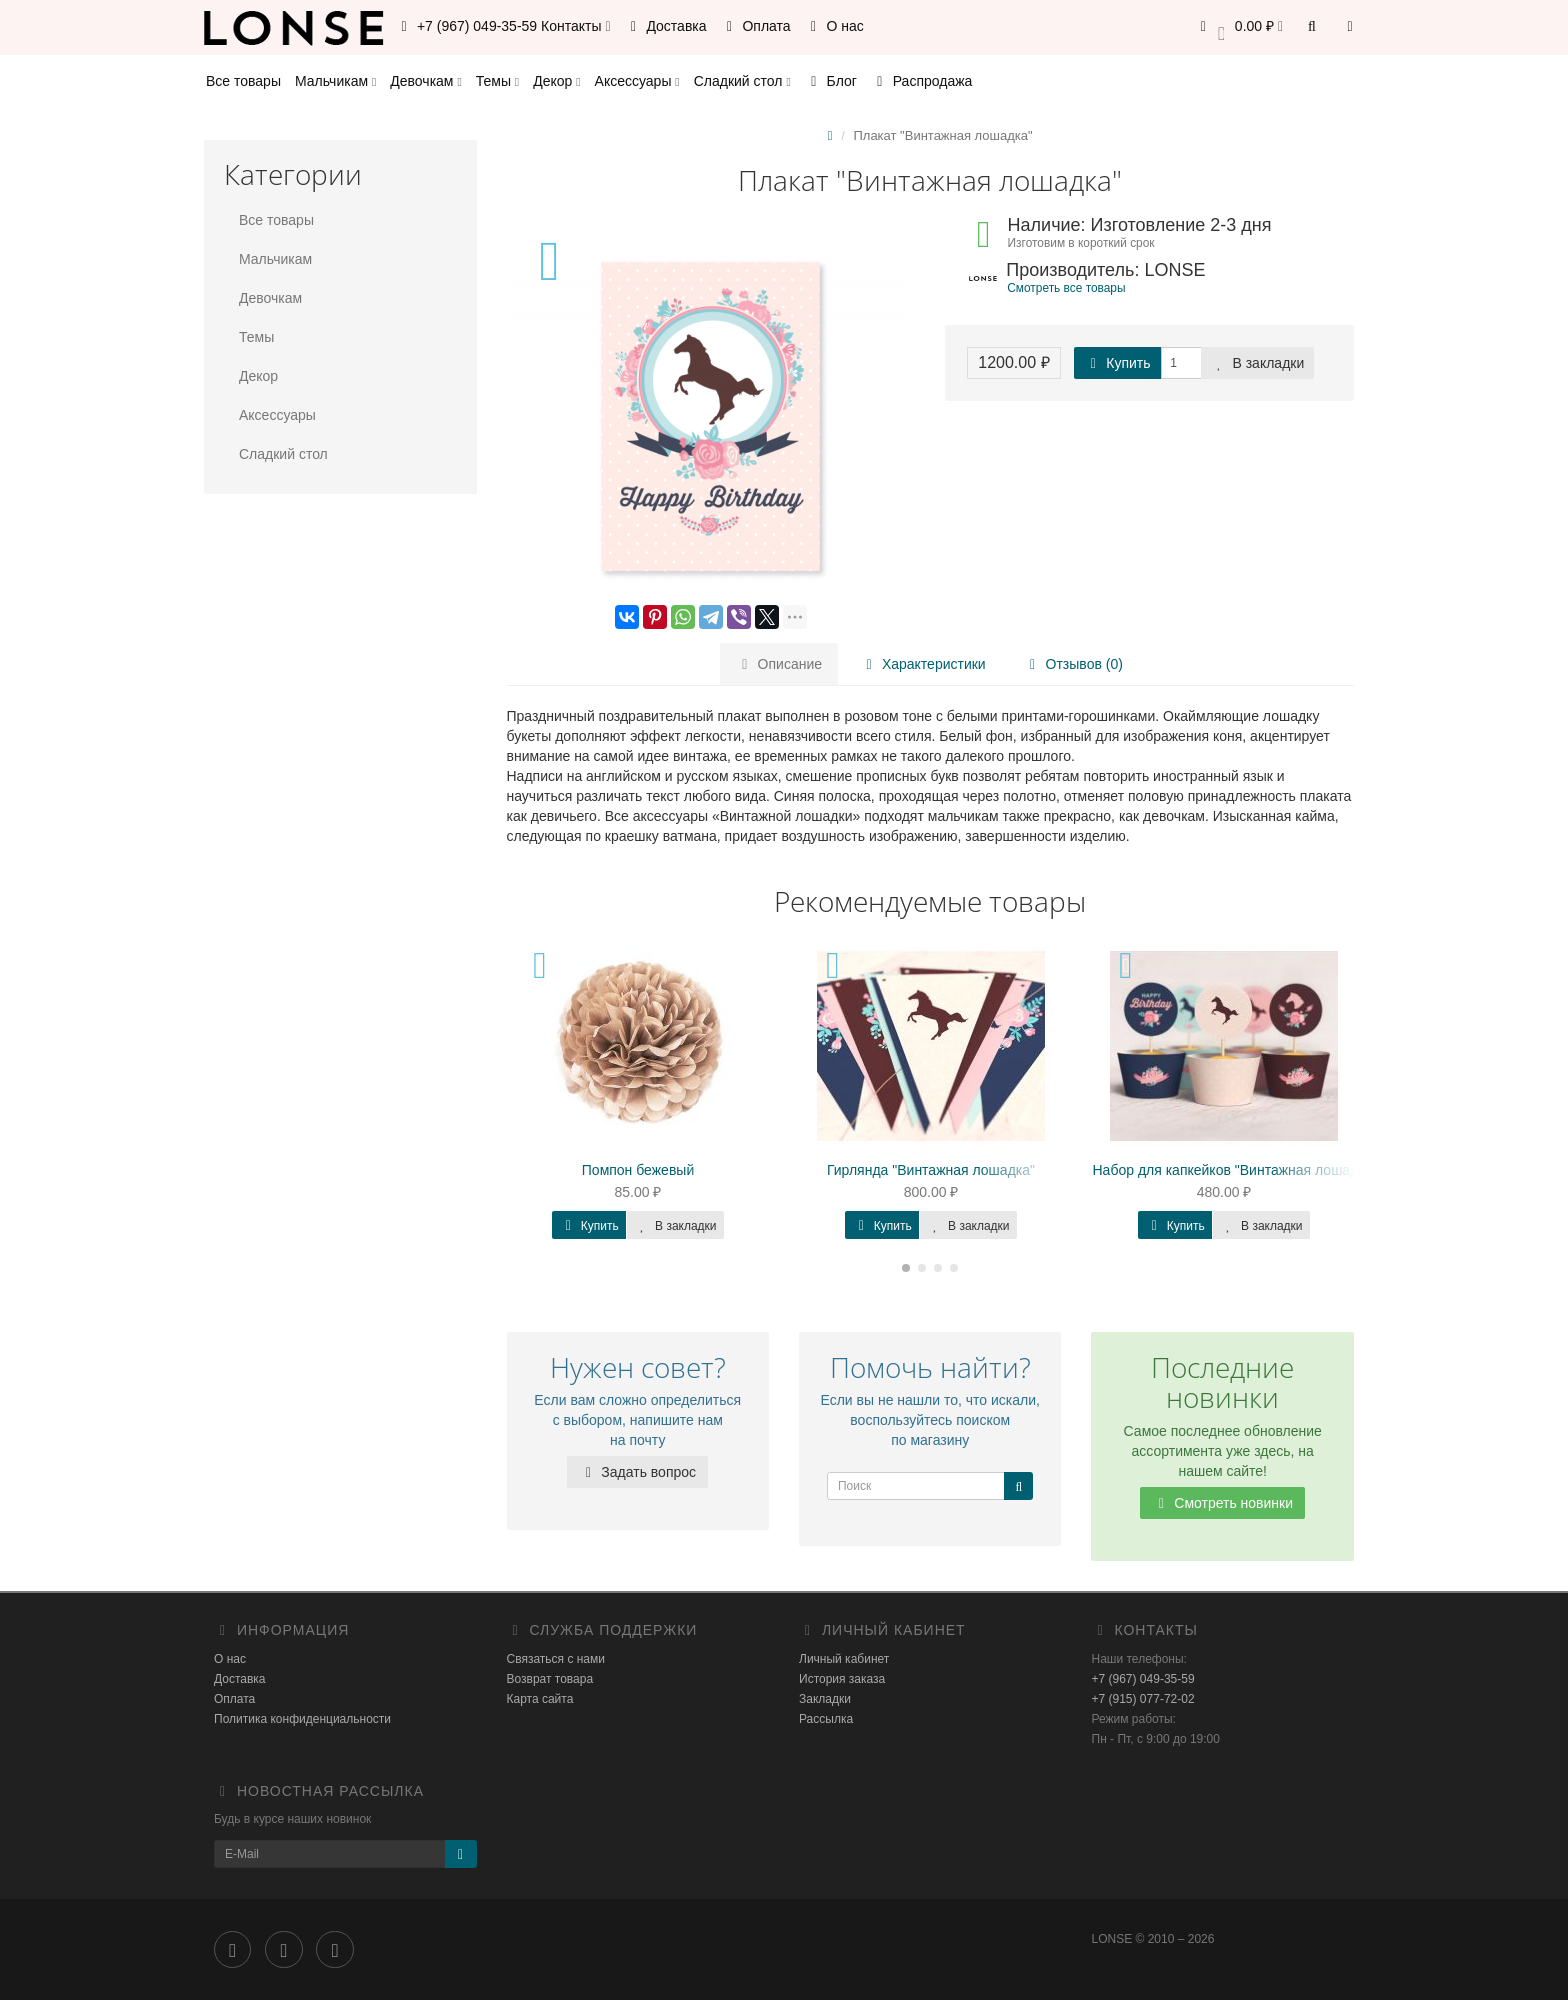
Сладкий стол (742, 81)
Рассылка (826, 1719)
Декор (556, 81)
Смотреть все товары (1066, 288)
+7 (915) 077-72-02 (1143, 1699)
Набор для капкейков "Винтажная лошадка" (1235, 1170)
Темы (497, 81)
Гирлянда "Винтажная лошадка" (931, 1170)
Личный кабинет (844, 1659)
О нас (834, 26)
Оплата (756, 26)
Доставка (666, 26)
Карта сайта (540, 1699)
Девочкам (425, 81)
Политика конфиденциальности (302, 1719)
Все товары (243, 81)
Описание (779, 664)
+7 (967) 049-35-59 (1143, 1679)
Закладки (825, 1699)
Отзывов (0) (1073, 664)
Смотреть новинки (1222, 1503)
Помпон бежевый (638, 1170)
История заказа (842, 1679)
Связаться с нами (556, 1659)
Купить (1117, 363)
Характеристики (923, 664)
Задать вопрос (637, 1472)
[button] (1238, 27)
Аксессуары (637, 81)
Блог (831, 81)
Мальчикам (335, 81)
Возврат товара (550, 1679)
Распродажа (922, 81)
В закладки (1258, 363)
